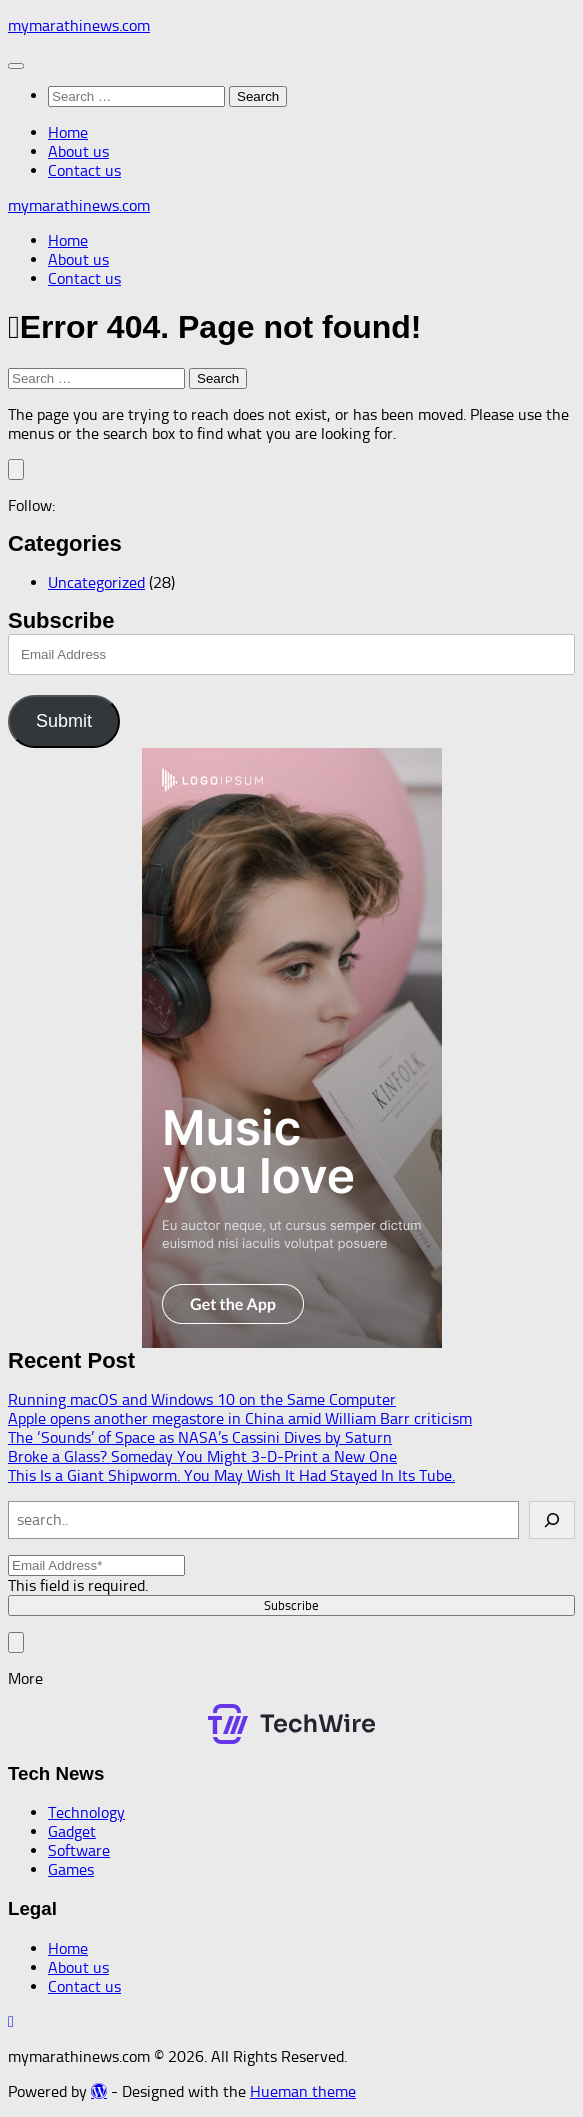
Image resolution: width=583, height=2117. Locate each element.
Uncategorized (96, 582)
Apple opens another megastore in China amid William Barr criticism (240, 1418)
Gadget (72, 1831)
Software (79, 1850)
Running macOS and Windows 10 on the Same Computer (202, 1399)
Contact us (84, 170)
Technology (86, 1812)
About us (78, 151)
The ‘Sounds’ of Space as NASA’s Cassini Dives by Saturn (200, 1437)
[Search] (552, 1520)
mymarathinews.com (79, 25)
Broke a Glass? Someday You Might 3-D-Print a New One (202, 1456)
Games (71, 1869)
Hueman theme (303, 2091)
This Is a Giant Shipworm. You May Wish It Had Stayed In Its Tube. (231, 1475)
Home (68, 132)
